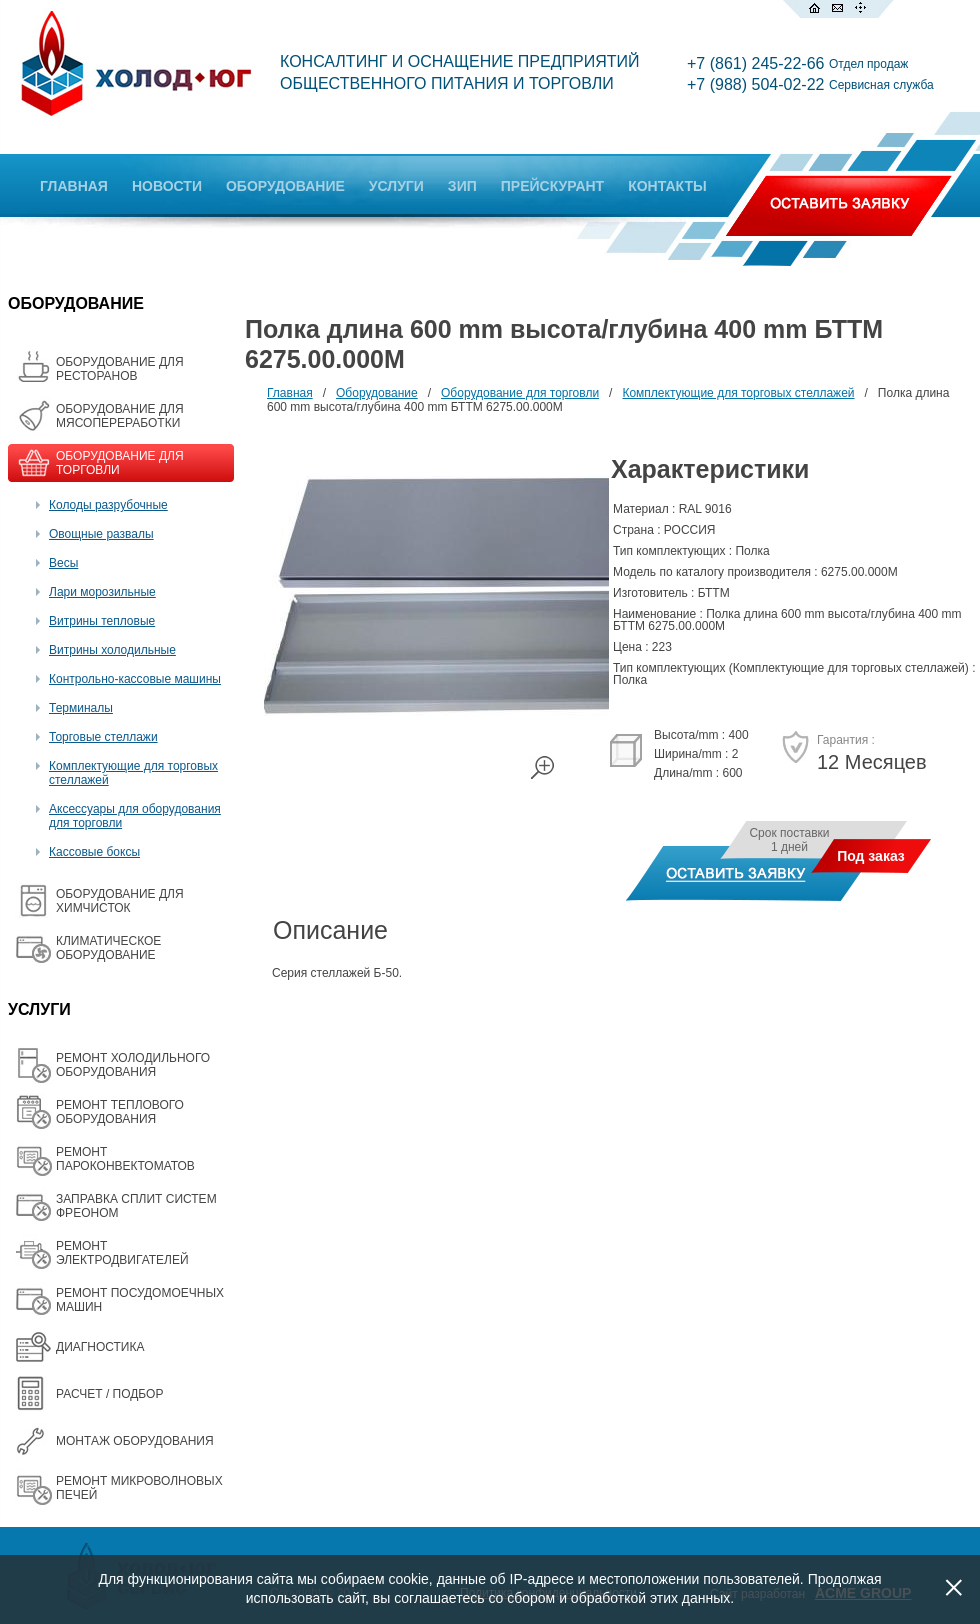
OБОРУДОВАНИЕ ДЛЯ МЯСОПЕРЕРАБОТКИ (120, 416)
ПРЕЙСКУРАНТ (552, 186)
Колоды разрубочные (108, 505)
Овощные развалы (101, 534)
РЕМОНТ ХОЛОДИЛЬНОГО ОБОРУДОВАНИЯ (133, 1065)
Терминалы (81, 708)
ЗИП (462, 186)
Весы (63, 563)
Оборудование (377, 393)
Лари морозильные (102, 592)
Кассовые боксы (94, 852)
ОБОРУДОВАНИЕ (285, 186)
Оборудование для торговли (520, 393)
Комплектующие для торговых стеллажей (738, 393)
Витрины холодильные (112, 650)
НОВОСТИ (167, 186)
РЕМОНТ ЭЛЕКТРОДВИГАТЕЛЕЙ (122, 1253)
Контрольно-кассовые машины (135, 679)
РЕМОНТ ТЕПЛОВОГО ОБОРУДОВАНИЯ (120, 1112)
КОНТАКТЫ (667, 186)
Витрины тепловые (102, 621)
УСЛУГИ (396, 186)
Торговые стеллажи (103, 737)
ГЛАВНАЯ (74, 186)
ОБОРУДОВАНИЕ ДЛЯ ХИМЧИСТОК (120, 901)
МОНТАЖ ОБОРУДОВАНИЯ (135, 1441)
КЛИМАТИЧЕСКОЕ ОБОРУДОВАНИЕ (108, 948)
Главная (290, 393)
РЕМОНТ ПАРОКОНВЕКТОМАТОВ (125, 1159)
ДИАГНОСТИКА (100, 1347)
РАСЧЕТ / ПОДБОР (109, 1394)
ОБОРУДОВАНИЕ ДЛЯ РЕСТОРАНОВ (120, 369)
